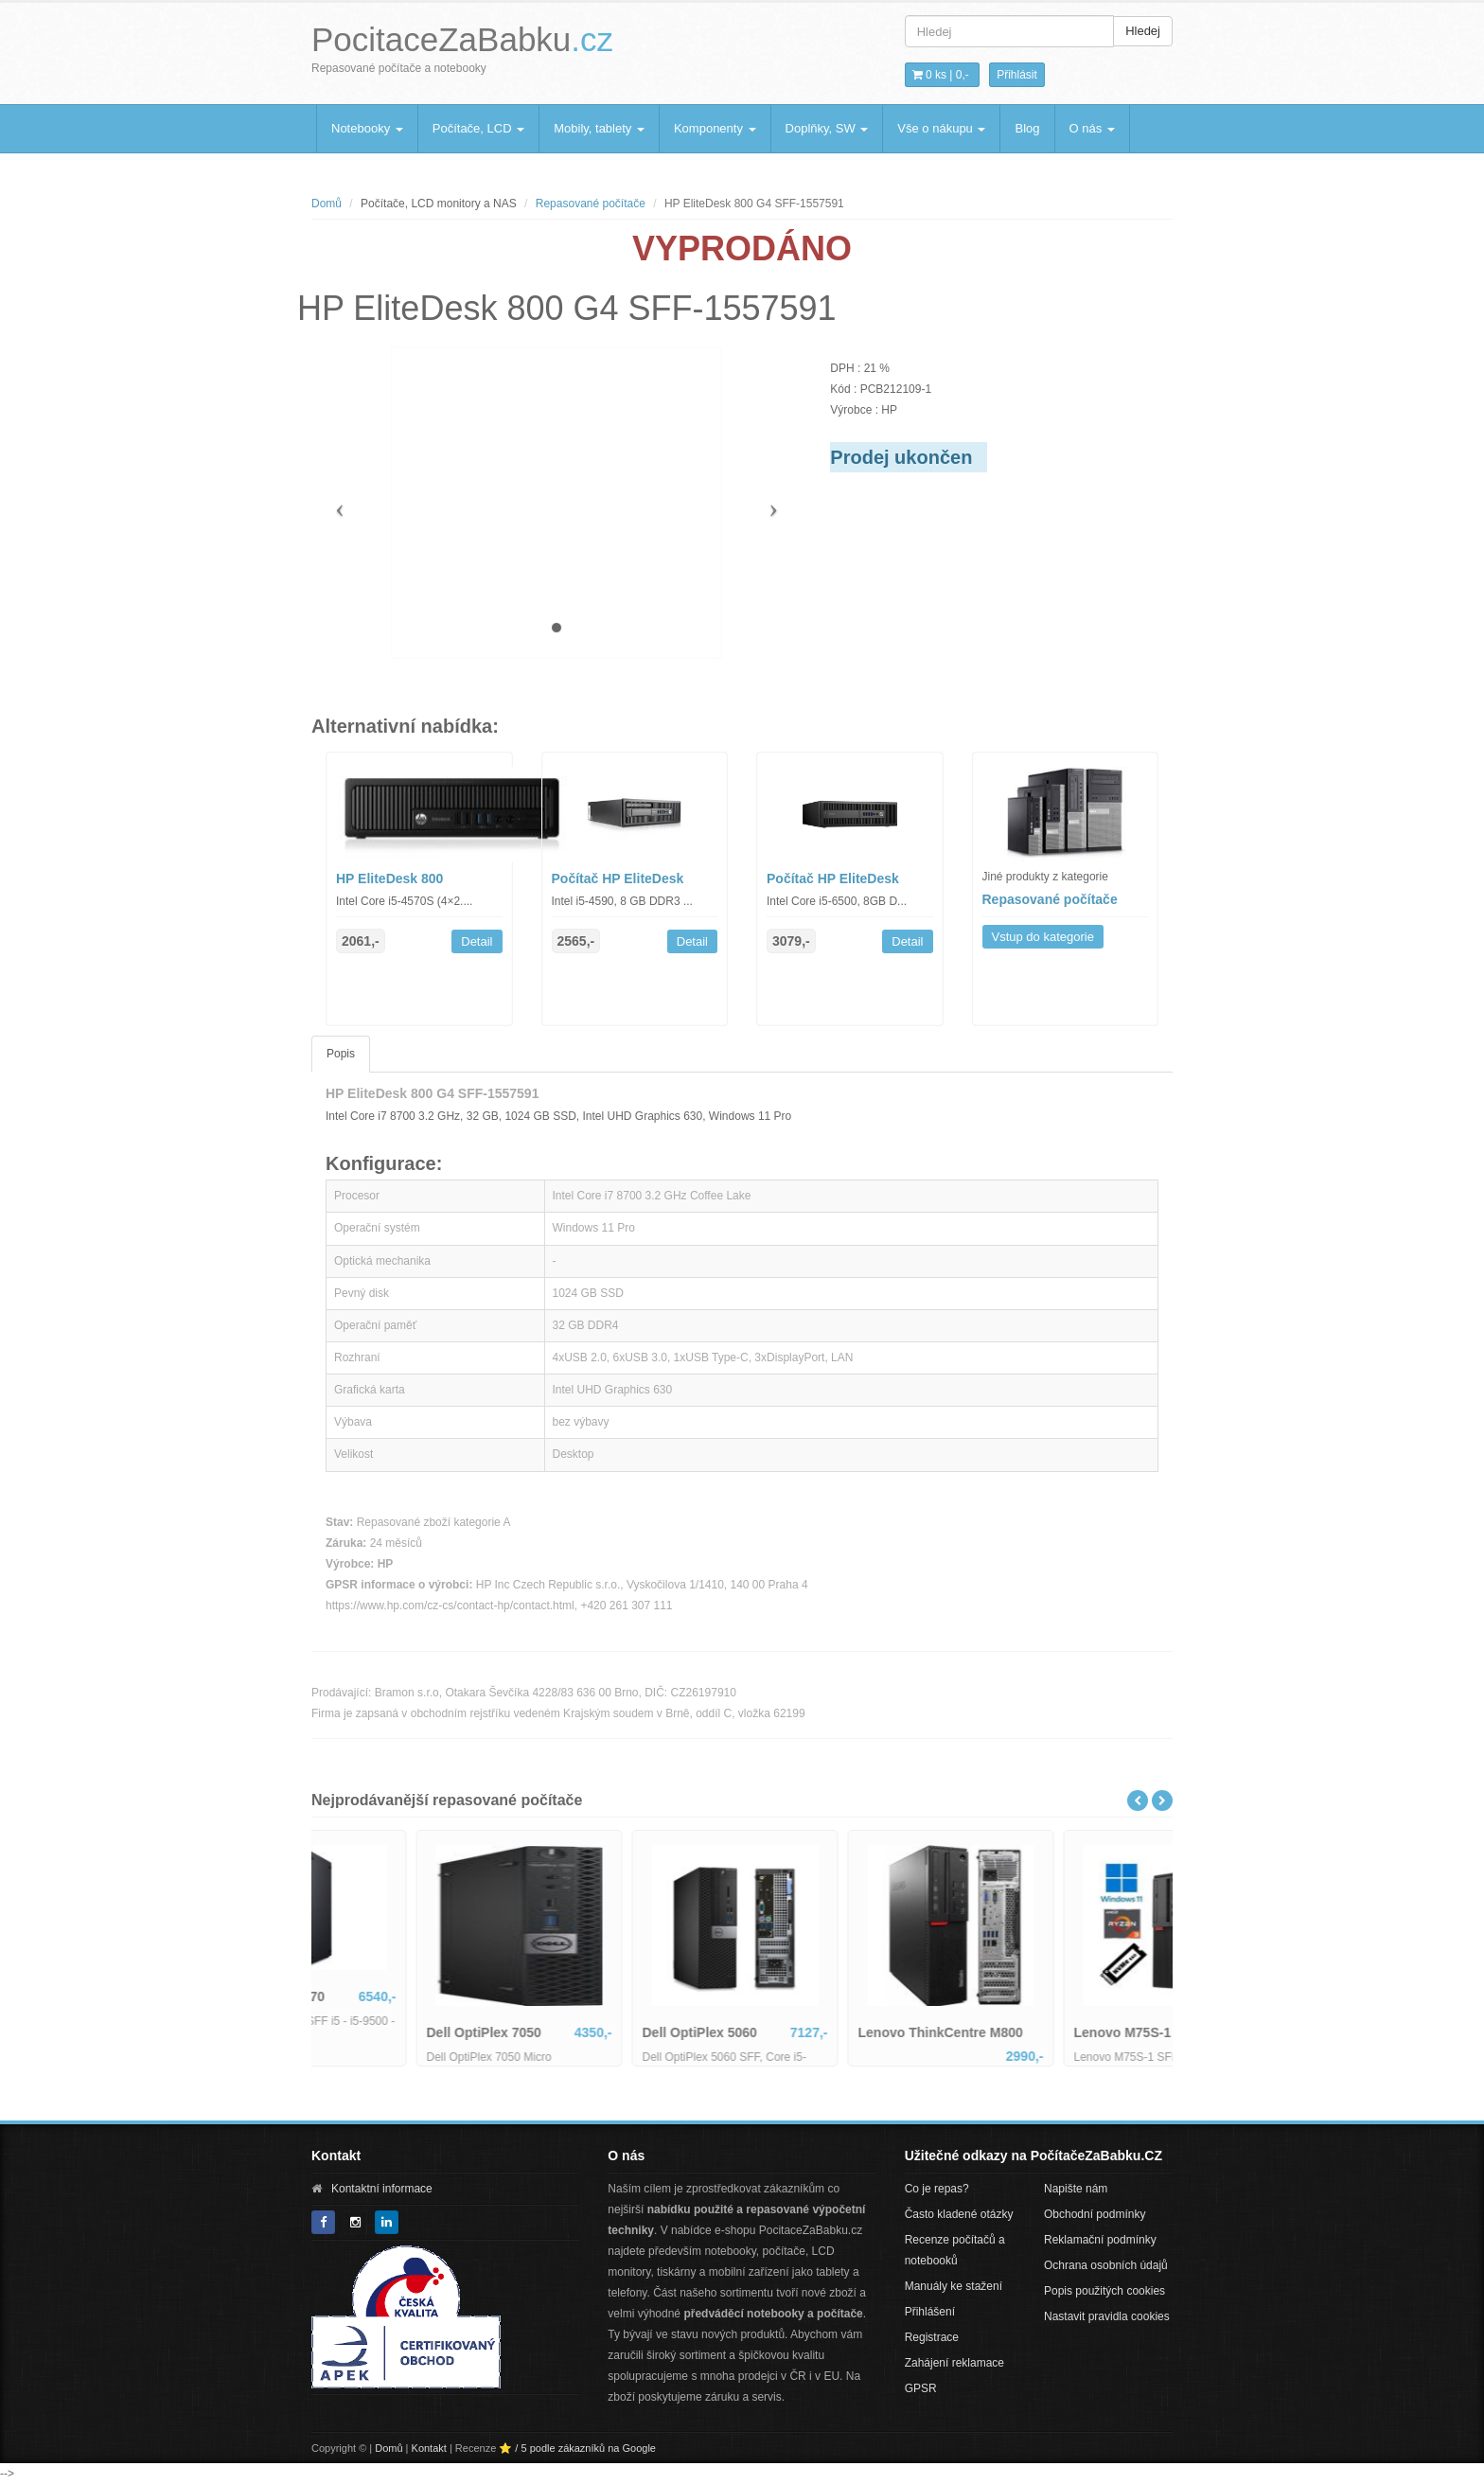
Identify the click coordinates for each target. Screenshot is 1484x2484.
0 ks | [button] (940, 74)
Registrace (932, 2337)
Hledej (1142, 31)
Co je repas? (937, 2188)
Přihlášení (930, 2311)
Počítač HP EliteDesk (618, 878)
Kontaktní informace (382, 2188)
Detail (476, 941)
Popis (341, 1053)
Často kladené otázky (959, 2214)
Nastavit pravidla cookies (1107, 2316)
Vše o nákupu (941, 128)
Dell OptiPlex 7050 (599, 2032)
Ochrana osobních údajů (1106, 2265)
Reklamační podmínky (1100, 2239)
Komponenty (715, 128)
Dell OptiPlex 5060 (815, 2032)
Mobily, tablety (599, 128)
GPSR (921, 2388)
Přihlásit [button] (1017, 74)
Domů (326, 203)
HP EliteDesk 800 (389, 878)
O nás (1092, 128)
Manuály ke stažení (953, 2286)
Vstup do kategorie (1043, 937)
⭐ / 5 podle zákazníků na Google (577, 2448)
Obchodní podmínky (1094, 2214)
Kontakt (429, 2448)
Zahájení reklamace (954, 2362)
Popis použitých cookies (1104, 2291)
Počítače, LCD (478, 128)
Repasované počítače (590, 203)
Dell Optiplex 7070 (384, 1996)
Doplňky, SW (827, 128)
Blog (1027, 128)
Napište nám (1075, 2188)
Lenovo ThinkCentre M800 (1056, 2032)
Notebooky (367, 128)
